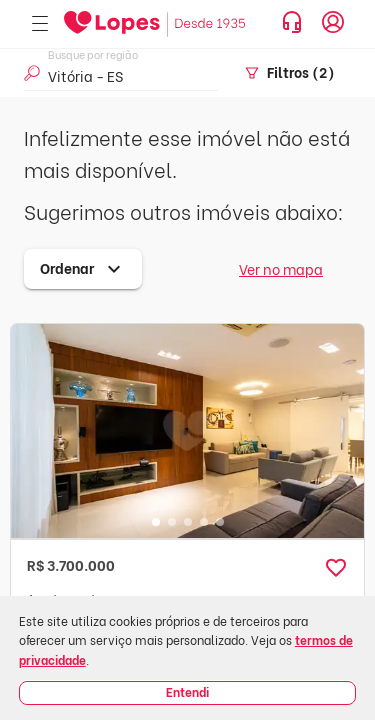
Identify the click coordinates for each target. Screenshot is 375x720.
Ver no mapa (281, 268)
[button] (336, 568)
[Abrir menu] (40, 24)
